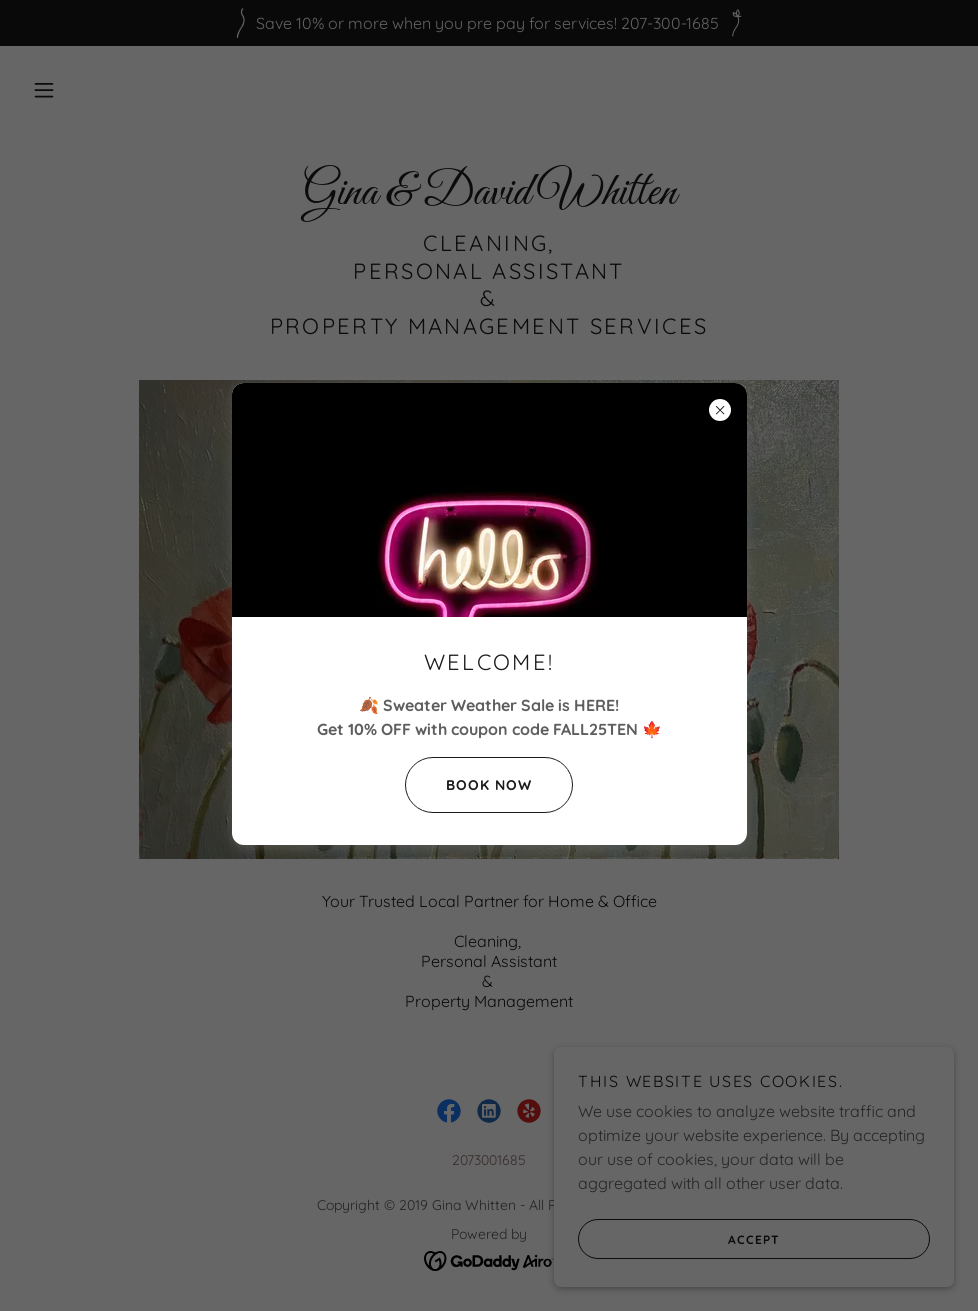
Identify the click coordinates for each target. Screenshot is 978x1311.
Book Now (468, 785)
